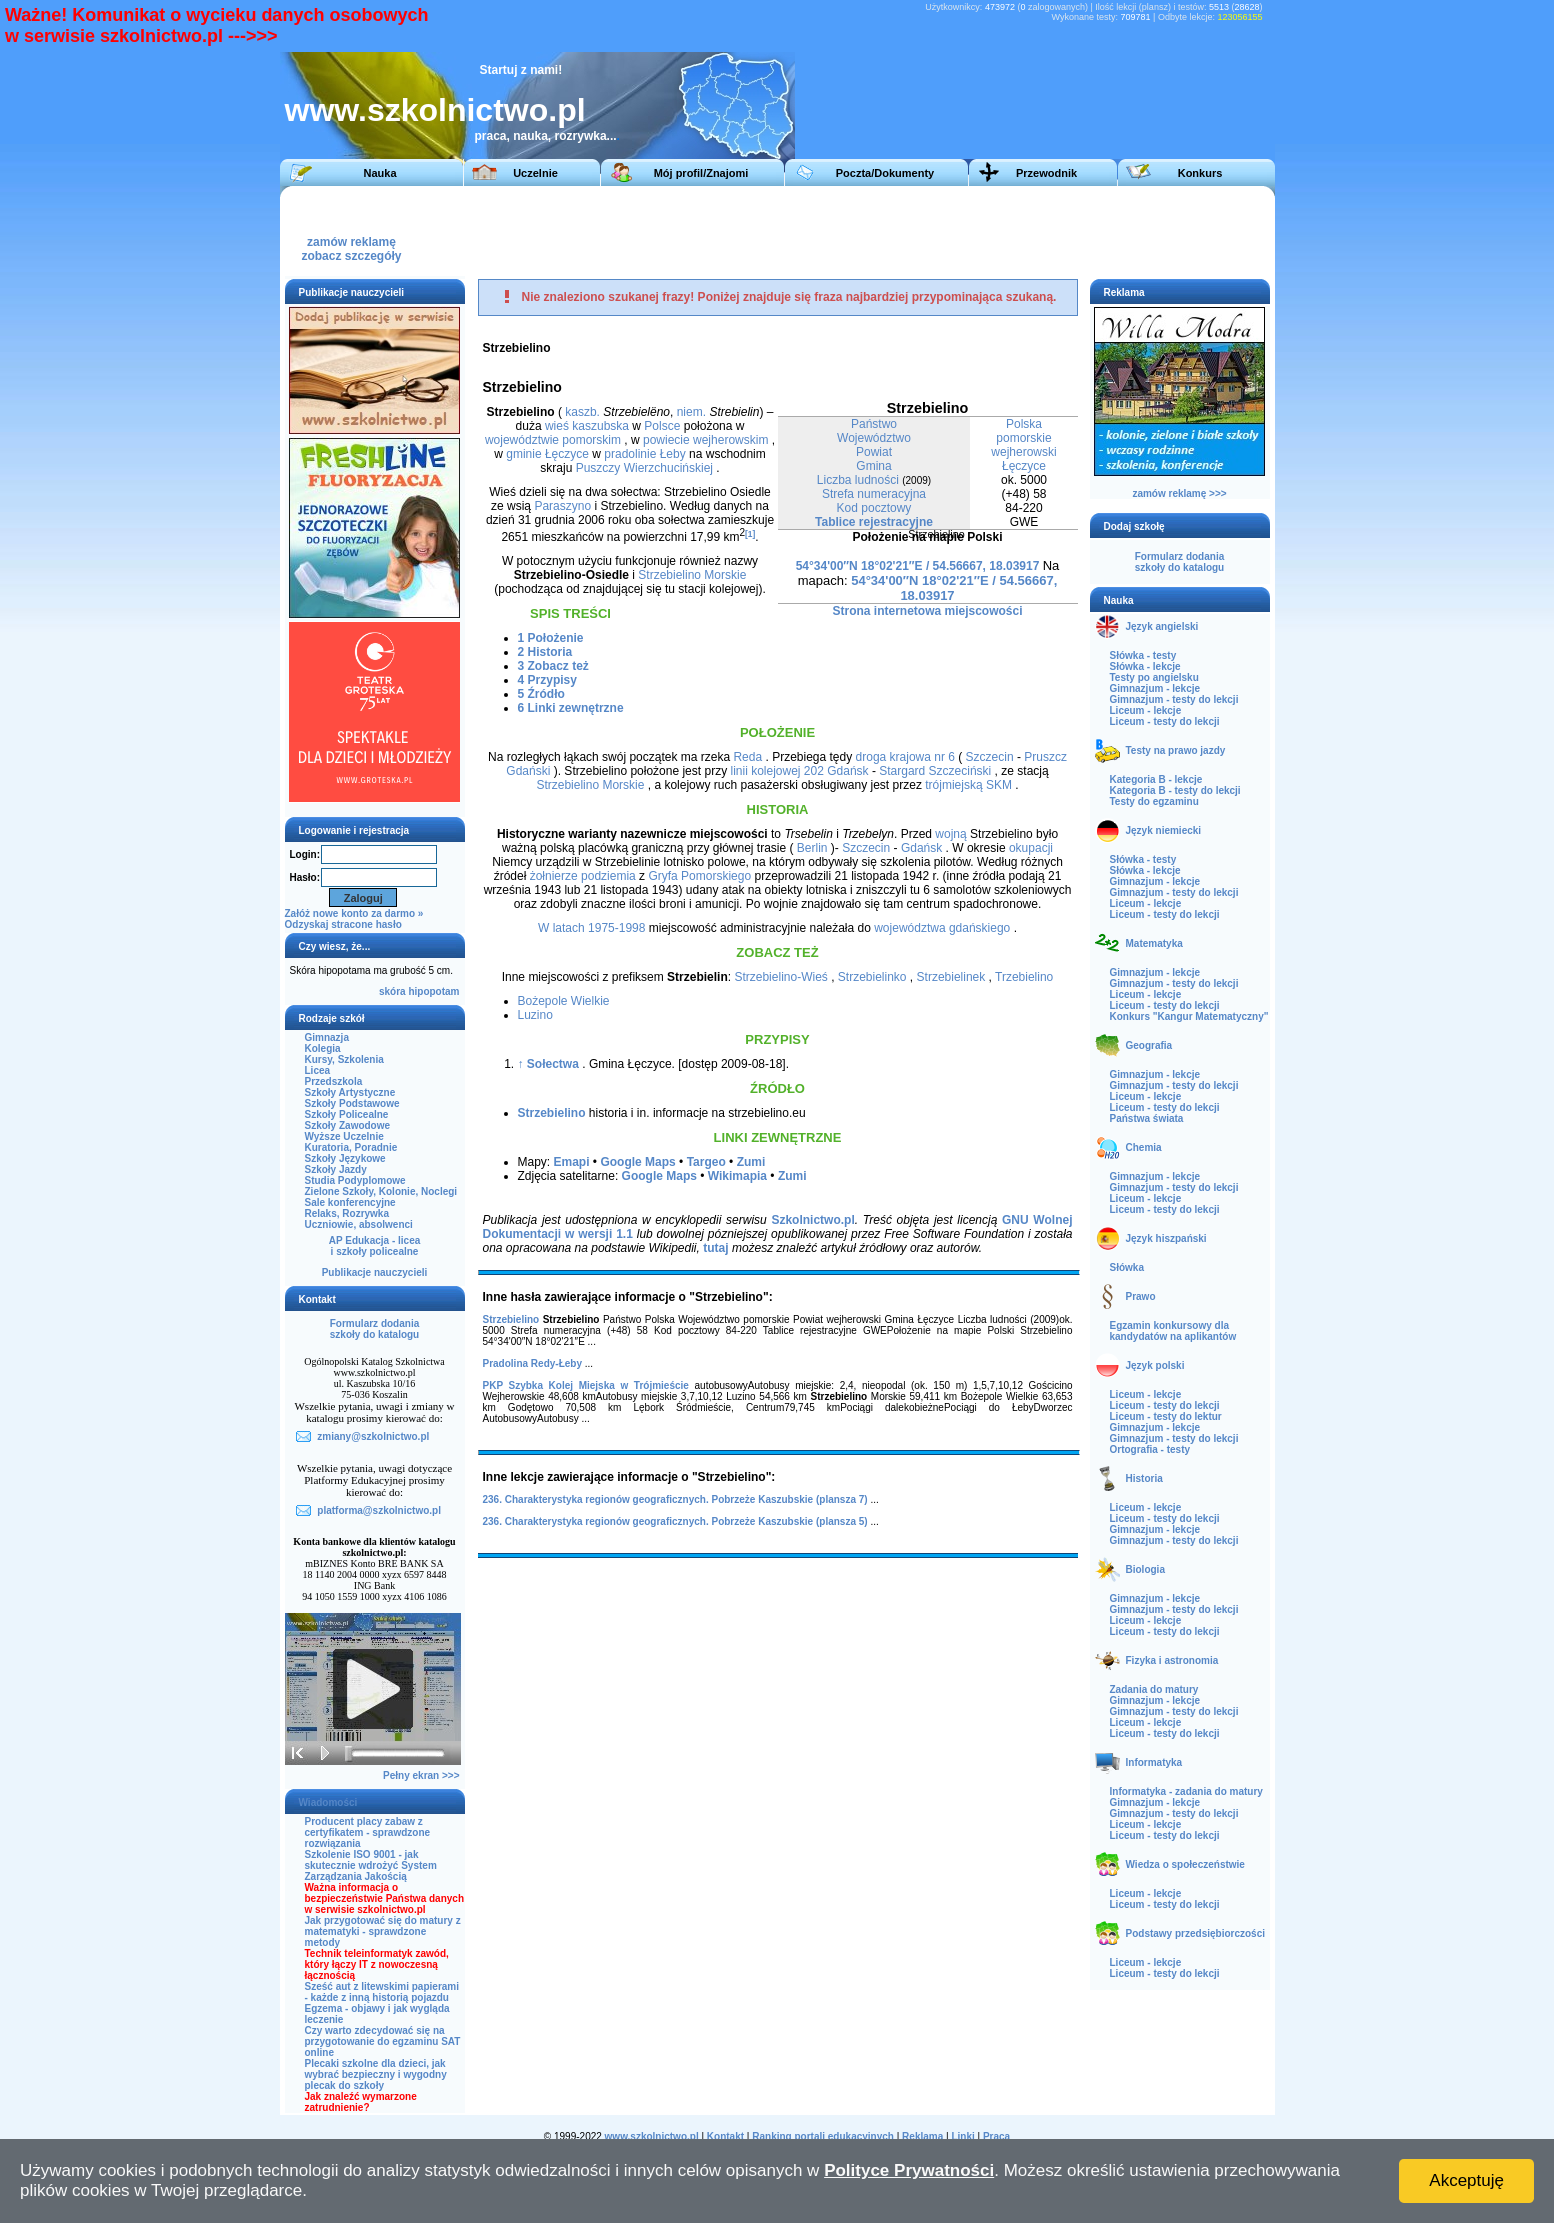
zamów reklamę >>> (1179, 493)
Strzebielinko (872, 977)
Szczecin (990, 757)
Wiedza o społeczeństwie (1185, 1864)
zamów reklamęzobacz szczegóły (351, 243)
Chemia (1144, 1147)
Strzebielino (552, 1113)
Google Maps (637, 1162)
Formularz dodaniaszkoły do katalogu (374, 1329)
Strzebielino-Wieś (780, 977)
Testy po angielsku (1154, 677)
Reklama (922, 2136)
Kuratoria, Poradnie (351, 1147)
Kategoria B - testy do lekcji (1175, 790)
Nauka (379, 173)
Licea (318, 1070)
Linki (962, 2136)
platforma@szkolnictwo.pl (379, 1510)
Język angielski (1162, 626)
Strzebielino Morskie (692, 575)
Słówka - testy (1143, 655)
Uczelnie (535, 173)
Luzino (535, 1015)
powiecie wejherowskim (705, 440)
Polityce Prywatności (909, 2170)
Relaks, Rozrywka (347, 1213)
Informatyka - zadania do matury (1186, 1791)
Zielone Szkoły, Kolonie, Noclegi (381, 1191)
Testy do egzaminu (1154, 801)
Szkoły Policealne (347, 1114)
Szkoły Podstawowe (352, 1103)
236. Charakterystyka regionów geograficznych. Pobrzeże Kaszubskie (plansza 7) (675, 1499)
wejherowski (1023, 452)
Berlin (812, 848)
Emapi (572, 1162)
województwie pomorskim (553, 440)
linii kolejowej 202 (776, 771)
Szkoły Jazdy (336, 1169)
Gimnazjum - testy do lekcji (1174, 699)
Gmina (873, 466)
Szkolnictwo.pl (812, 1220)
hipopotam (433, 991)
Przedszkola (334, 1081)
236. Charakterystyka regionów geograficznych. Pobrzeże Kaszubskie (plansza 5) (675, 1521)
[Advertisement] (899, 231)
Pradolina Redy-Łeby (532, 1363)
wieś (557, 426)
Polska (1024, 424)
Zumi (751, 1162)
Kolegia (323, 1048)
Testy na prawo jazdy (1176, 750)
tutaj (715, 1248)
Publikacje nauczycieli (375, 1272)
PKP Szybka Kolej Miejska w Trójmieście (586, 1385)
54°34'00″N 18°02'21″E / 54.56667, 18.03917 (918, 566)
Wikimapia (737, 1176)
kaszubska (600, 426)
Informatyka (1154, 1762)
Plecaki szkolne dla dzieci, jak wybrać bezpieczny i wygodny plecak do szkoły (376, 2074)
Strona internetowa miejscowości (927, 611)
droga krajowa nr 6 (905, 757)
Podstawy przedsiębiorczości (1196, 1933)
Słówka (1127, 1267)
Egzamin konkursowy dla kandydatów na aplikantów (1173, 1331)
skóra (392, 991)
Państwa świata (1147, 1118)
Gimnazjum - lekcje (1155, 688)
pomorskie (1023, 438)
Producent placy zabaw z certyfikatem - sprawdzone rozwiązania (368, 1832)
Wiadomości (328, 1802)
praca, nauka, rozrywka (541, 136)
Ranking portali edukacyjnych (823, 2136)
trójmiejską (953, 785)
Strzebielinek (951, 977)
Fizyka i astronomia (1172, 1660)
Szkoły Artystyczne (350, 1092)
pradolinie (630, 454)
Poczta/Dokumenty (885, 173)
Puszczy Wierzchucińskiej (644, 468)
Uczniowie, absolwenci (359, 1224)
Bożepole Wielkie (564, 1001)
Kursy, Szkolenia (344, 1059)
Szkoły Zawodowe (348, 1125)
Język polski (1155, 1365)
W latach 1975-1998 (591, 928)
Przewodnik (1046, 173)
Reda (747, 757)
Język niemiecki (1164, 830)
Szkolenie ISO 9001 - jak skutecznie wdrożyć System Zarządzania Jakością (371, 1865)
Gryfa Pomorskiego (699, 876)
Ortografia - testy (1150, 1449)
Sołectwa (553, 1064)
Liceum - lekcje (1146, 710)
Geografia (1149, 1045)
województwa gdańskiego (942, 928)
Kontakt (725, 2136)
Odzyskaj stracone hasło (343, 924)
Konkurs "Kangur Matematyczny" (1189, 1016)
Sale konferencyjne (350, 1202)
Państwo (874, 424)
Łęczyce (1024, 466)
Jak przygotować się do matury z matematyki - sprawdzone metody (383, 1931)
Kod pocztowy (874, 508)
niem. (691, 412)
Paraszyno (562, 506)
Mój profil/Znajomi (701, 173)
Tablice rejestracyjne (874, 522)
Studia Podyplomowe (355, 1180)
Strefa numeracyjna (874, 494)
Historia (1144, 1478)
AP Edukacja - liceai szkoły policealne (375, 1246)
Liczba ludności (858, 480)
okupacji (1031, 848)
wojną (950, 834)
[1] (750, 534)
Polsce (662, 426)
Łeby (673, 454)
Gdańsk (847, 771)
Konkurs (1200, 173)
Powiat (874, 452)
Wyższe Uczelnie (344, 1136)
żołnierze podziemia (583, 876)
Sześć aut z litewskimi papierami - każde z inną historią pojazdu (382, 1992)
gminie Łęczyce (547, 454)
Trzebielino (1024, 977)
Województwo (874, 438)
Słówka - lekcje (1145, 666)
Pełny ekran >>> (421, 1775)
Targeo (706, 1162)
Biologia (1145, 1569)
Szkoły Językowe (345, 1158)
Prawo (1141, 1296)
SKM (999, 785)
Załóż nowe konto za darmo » (354, 913)
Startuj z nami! (521, 70)
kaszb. (582, 412)
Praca (996, 2136)
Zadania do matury (1154, 1689)
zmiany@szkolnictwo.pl (373, 1436)
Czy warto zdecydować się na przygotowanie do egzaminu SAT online (383, 2041)
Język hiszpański (1166, 1238)
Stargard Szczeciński (935, 771)
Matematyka (1154, 943)
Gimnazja (327, 1037)
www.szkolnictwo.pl (435, 110)
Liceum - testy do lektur (1166, 1416)
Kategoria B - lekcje (1156, 779)
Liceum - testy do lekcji (1165, 721)
